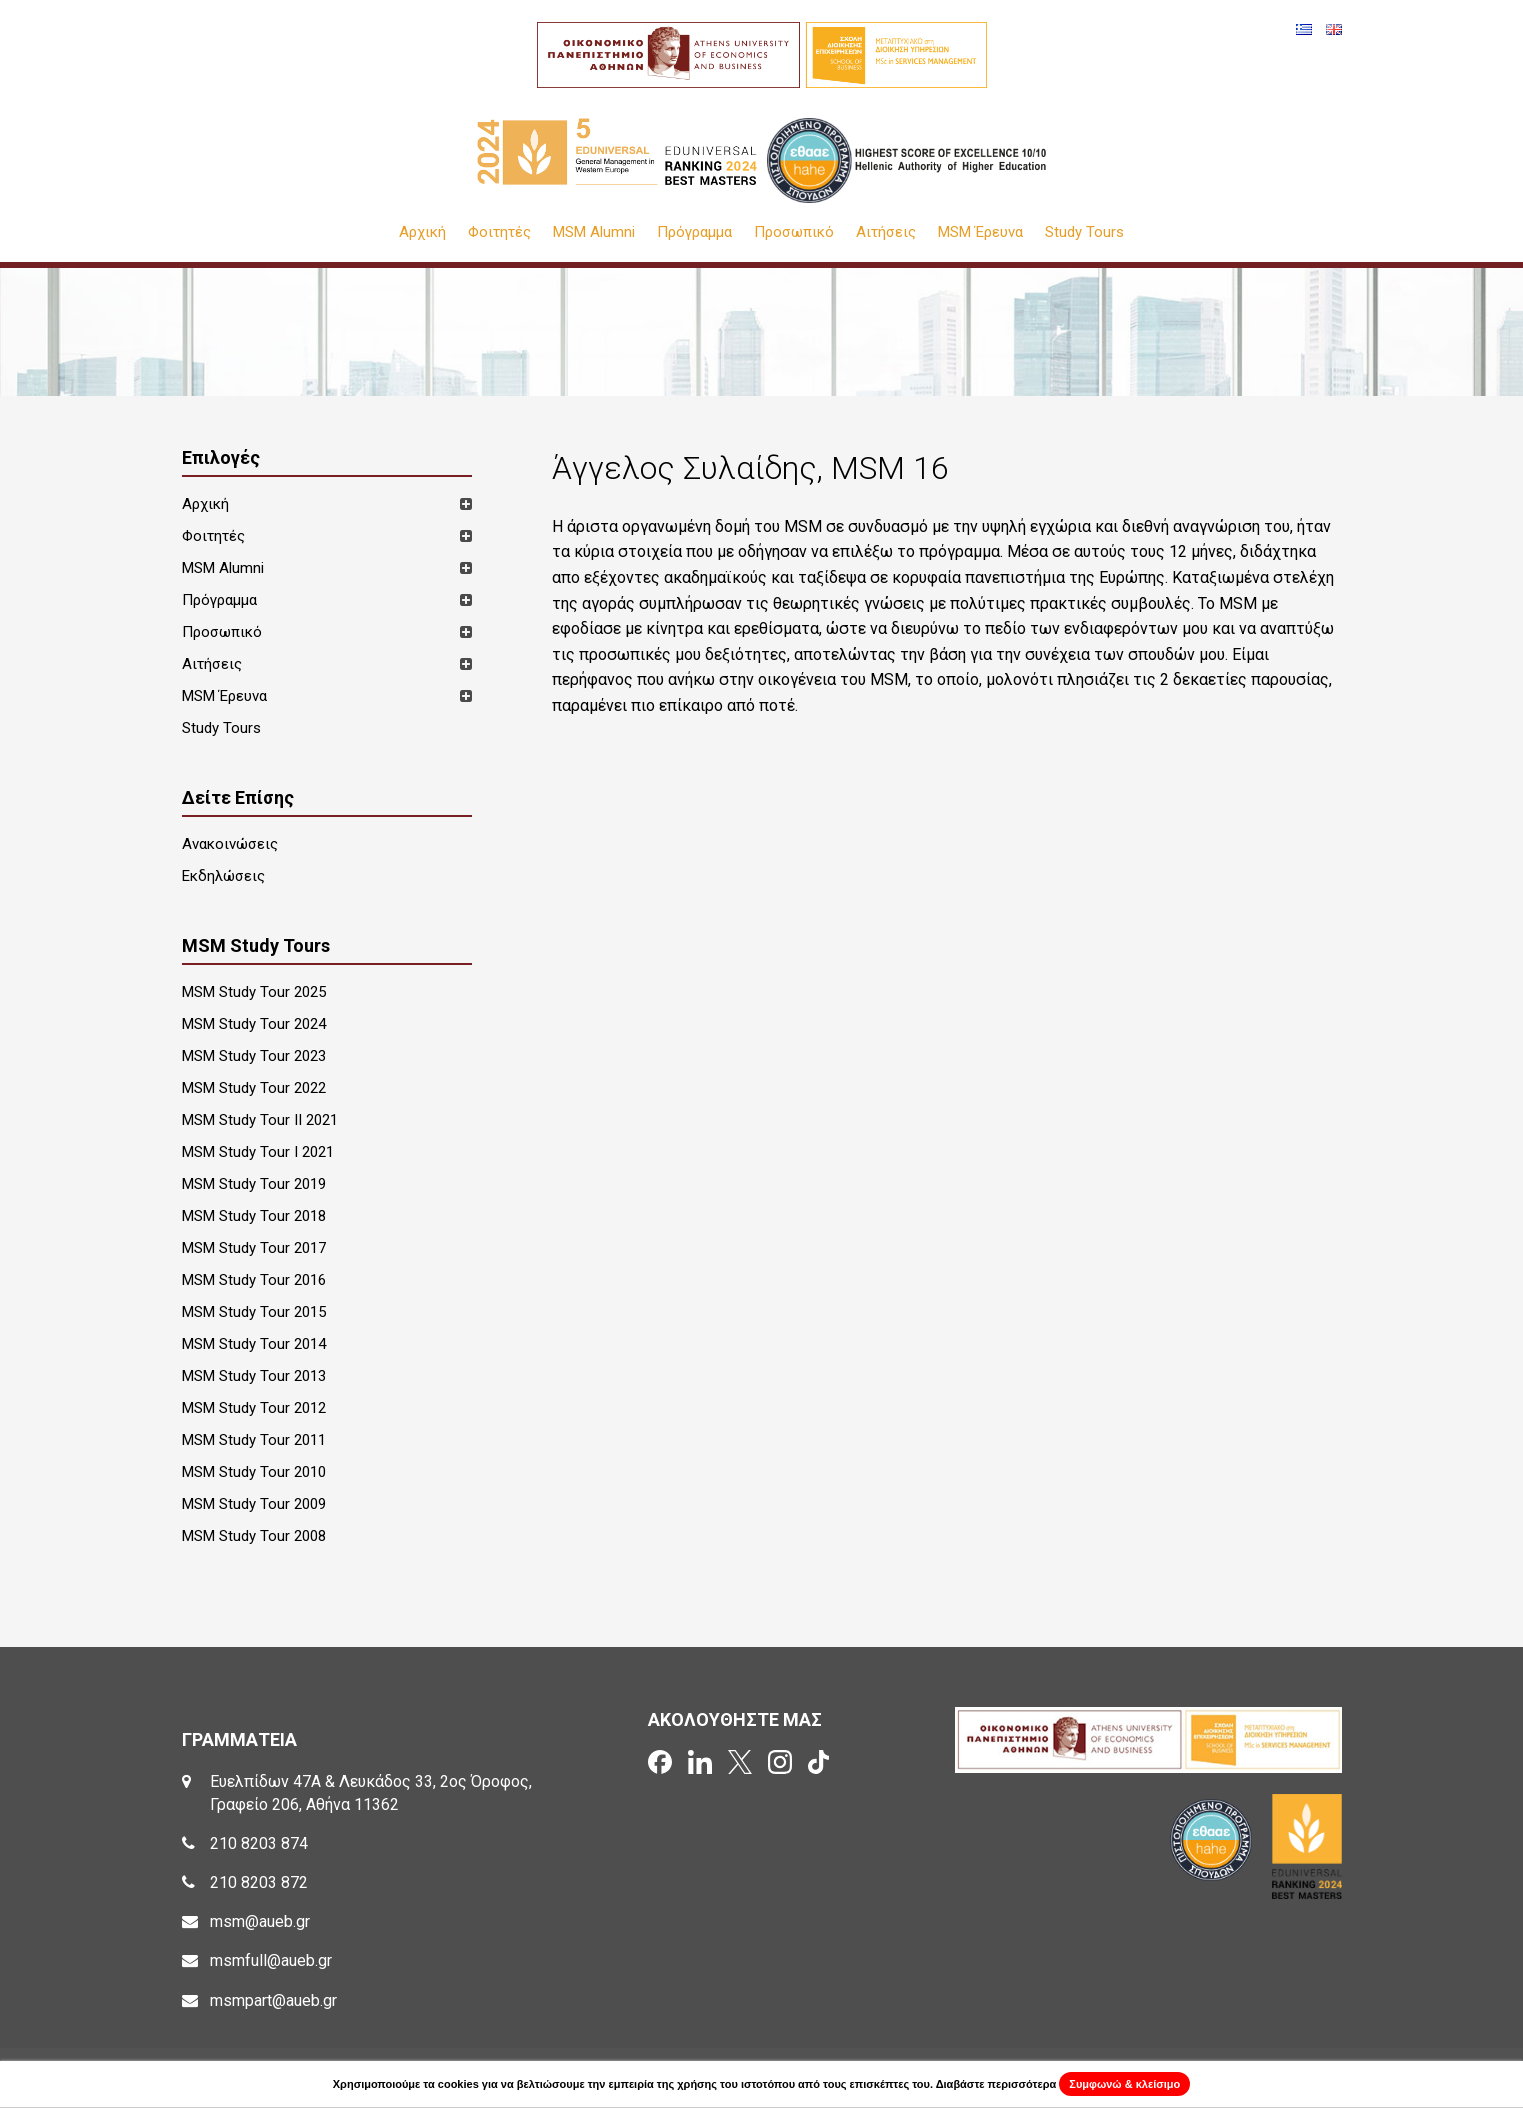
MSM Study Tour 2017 (254, 1248)
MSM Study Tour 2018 (254, 1216)
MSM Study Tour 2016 (254, 1280)
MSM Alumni (594, 232)
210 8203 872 (259, 1882)
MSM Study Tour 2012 (254, 1408)
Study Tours (1084, 232)
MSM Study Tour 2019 (254, 1184)
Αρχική (422, 232)
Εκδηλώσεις (223, 876)
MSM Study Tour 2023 (254, 1056)
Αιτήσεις (886, 232)
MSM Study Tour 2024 (254, 1024)
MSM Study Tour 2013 (254, 1376)
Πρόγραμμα (694, 232)
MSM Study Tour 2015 (254, 1312)
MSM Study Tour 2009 (254, 1504)
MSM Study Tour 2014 (254, 1344)
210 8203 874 (259, 1843)
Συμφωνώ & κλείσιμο (1124, 2084)
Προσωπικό (794, 232)
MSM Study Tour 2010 (254, 1472)
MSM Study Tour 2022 (254, 1088)
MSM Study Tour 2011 (254, 1440)
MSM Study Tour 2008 (254, 1536)
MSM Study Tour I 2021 (258, 1152)
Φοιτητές (499, 232)
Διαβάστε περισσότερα (996, 2084)
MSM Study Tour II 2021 (260, 1120)
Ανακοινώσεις (230, 844)
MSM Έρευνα (980, 232)
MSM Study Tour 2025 (254, 992)
